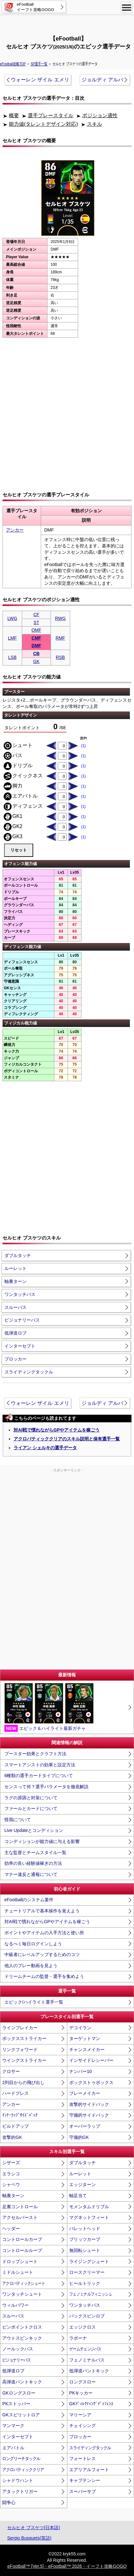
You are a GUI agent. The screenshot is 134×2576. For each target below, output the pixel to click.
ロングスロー (82, 2381)
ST (36, 622)
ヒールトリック (84, 2283)
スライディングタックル (28, 1371)
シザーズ (11, 2162)
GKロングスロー (18, 2392)
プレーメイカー (84, 2093)
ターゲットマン (84, 2038)
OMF (36, 630)
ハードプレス (15, 2093)
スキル (94, 124)
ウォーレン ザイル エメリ (40, 79)
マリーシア (80, 2414)
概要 (14, 115)
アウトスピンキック (22, 2338)
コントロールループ (22, 2250)
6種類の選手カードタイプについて (38, 1775)
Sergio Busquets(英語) (29, 2538)
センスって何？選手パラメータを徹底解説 (46, 1786)
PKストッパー (16, 2403)
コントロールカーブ (22, 2239)
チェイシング (82, 2425)
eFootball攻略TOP (13, 64)
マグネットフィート (89, 2217)
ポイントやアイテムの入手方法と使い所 (44, 1932)
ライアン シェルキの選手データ (45, 1447)
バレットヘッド (84, 2228)
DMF (36, 645)
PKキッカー (81, 2392)
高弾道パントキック (22, 2381)
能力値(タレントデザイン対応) (43, 124)
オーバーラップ (84, 2126)
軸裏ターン (15, 1281)
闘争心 (8, 2502)
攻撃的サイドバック (89, 2104)
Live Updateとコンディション (34, 1830)
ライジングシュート (89, 2261)
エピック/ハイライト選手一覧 (33, 2002)
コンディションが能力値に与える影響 (42, 1841)
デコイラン (80, 2027)
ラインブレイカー (20, 2027)
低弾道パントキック (89, 2370)
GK (36, 661)
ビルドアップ (15, 2126)
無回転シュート (84, 2250)
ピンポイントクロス (22, 2327)
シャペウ (11, 2184)
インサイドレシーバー (91, 2060)
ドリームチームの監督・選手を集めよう (44, 1976)
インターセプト (19, 1346)
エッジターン (82, 2184)
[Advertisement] (67, 24)
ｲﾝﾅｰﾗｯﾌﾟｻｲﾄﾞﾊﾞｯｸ (20, 2115)
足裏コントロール (20, 2206)
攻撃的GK (12, 2137)
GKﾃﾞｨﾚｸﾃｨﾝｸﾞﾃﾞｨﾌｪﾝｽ (91, 2403)
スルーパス (15, 1307)
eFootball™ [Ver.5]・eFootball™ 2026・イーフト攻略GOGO (66, 2566)
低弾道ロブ (15, 1333)
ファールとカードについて (31, 1808)
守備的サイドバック (89, 2115)
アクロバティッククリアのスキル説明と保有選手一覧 (67, 1438)
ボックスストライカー (24, 2038)
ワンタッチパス (19, 1294)
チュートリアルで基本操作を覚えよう (42, 1910)
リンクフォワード (20, 2049)
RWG (60, 618)
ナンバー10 (80, 2071)
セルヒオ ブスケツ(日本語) (33, 2527)
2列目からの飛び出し (23, 2082)
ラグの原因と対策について (31, 1797)
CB (36, 653)
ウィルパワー (15, 2305)
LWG (12, 618)
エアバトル (13, 2447)
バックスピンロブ (87, 2315)
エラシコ (11, 2173)
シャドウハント (17, 2480)
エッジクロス (82, 2327)
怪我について (17, 1819)
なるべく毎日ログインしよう (33, 1943)
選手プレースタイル (50, 115)
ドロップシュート (20, 2261)
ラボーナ (78, 2338)
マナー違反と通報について (31, 1874)
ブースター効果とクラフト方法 (35, 1753)
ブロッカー (15, 1358)
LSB (12, 657)
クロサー (11, 2071)
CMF (36, 638)
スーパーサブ (82, 2491)
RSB (60, 657)
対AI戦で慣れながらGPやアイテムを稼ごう (57, 1429)
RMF (60, 638)
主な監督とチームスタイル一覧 (35, 1852)
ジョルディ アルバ (102, 79)
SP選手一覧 (39, 64)
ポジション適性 (100, 115)
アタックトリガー (20, 2491)
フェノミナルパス (87, 2359)
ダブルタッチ (17, 1255)
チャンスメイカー (87, 2049)
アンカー (15, 529)
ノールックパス (17, 2348)
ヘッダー (11, 2228)
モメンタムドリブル (89, 2206)
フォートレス (82, 2458)
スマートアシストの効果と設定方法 (39, 1764)
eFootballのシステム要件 (29, 1899)
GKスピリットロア (21, 2414)
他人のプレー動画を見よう (31, 1965)
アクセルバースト (20, 2217)
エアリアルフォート (89, 2469)
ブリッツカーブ (84, 2239)
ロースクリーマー (87, 2272)
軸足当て (78, 2195)
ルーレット (15, 1268)
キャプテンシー (84, 2480)
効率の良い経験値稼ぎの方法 (33, 1863)
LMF (12, 638)
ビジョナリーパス (22, 1320)
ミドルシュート (17, 2272)
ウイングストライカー (24, 2060)
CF (37, 614)
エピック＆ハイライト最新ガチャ (49, 1707)
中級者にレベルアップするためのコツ (42, 1954)
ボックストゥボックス (91, 2082)
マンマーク (13, 2425)
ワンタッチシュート (22, 2294)
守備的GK (79, 2137)
